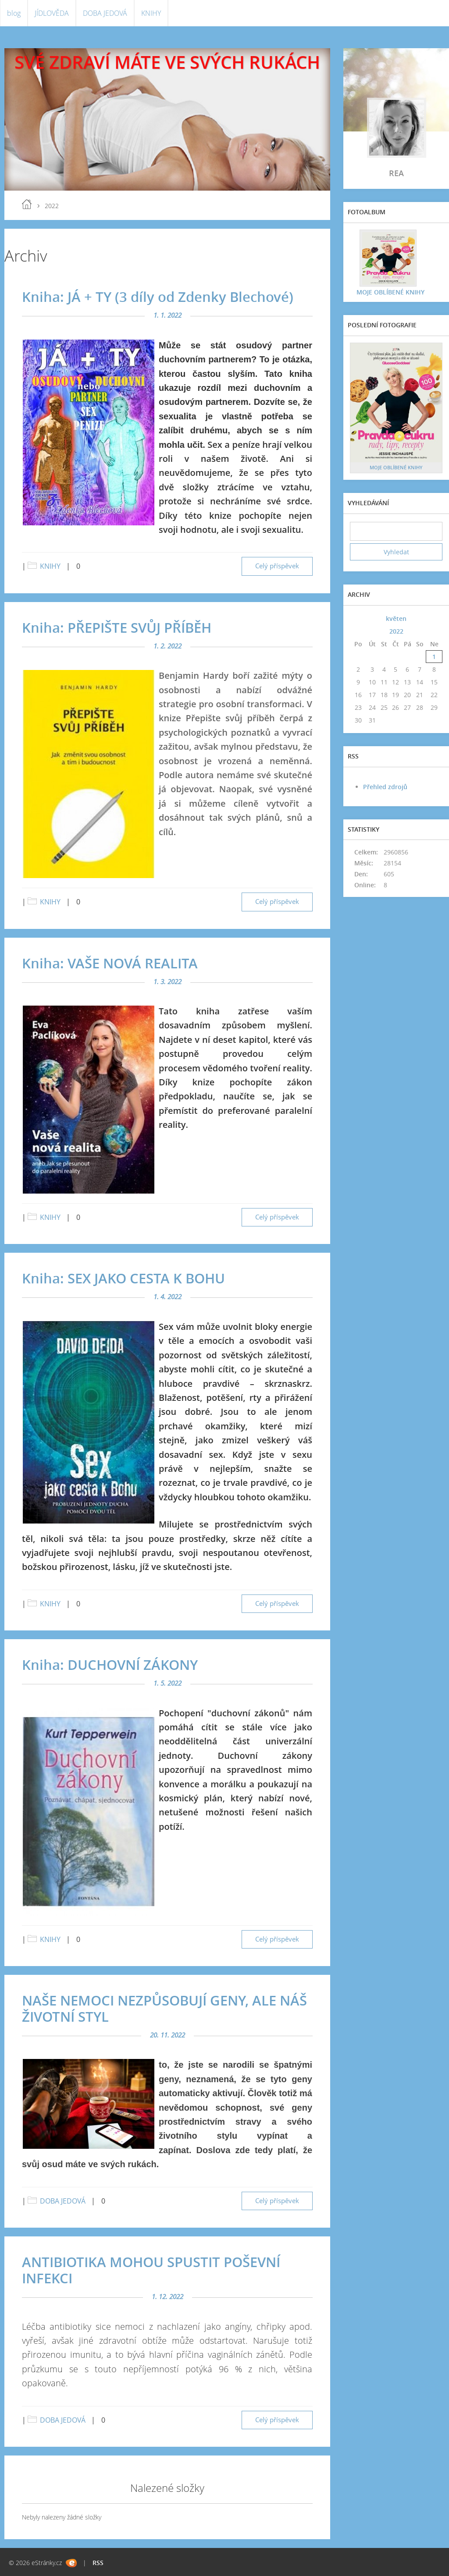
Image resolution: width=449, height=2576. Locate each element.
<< (358, 618)
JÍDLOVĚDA (52, 13)
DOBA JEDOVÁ (105, 13)
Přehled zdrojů (385, 787)
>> (434, 618)
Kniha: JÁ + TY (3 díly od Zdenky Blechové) (157, 296)
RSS (98, 2562)
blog (14, 13)
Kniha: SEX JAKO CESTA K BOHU (123, 1278)
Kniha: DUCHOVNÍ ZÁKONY (110, 1664)
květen (396, 618)
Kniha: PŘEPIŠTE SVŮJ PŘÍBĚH (116, 627)
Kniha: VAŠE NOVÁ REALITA (110, 963)
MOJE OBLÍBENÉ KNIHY (390, 292)
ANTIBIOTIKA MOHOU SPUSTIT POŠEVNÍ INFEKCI (151, 2270)
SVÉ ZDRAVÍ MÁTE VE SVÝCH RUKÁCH (167, 62)
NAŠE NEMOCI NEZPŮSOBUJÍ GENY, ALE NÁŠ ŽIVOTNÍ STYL (164, 2008)
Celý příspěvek (277, 565)
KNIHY (151, 13)
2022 (396, 631)
